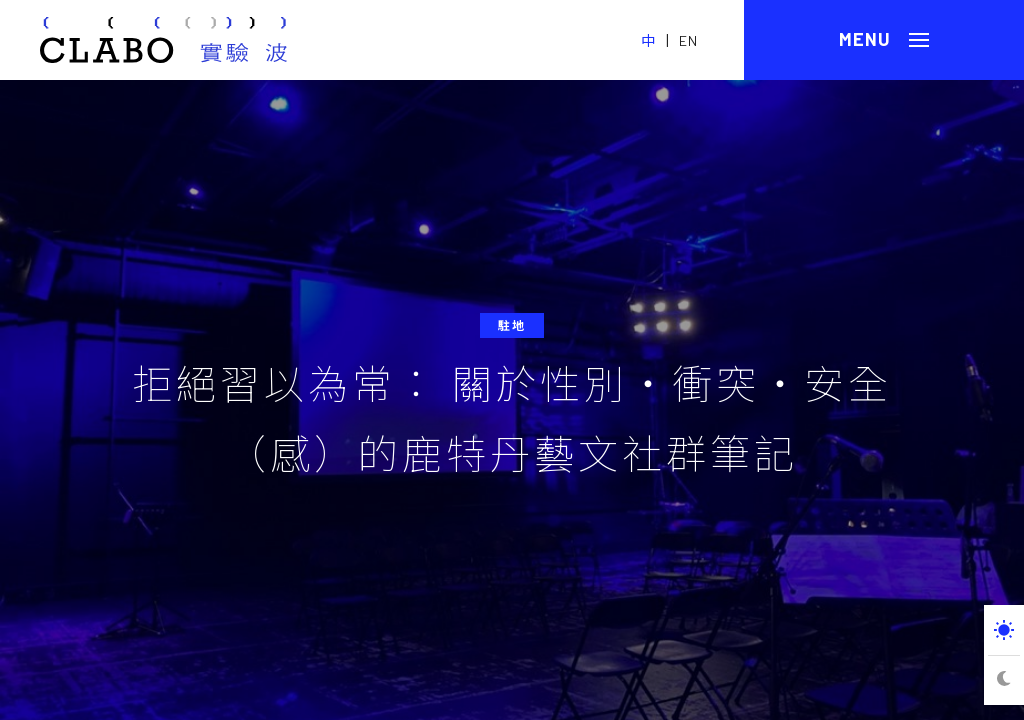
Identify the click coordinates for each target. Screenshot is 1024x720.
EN (688, 40)
